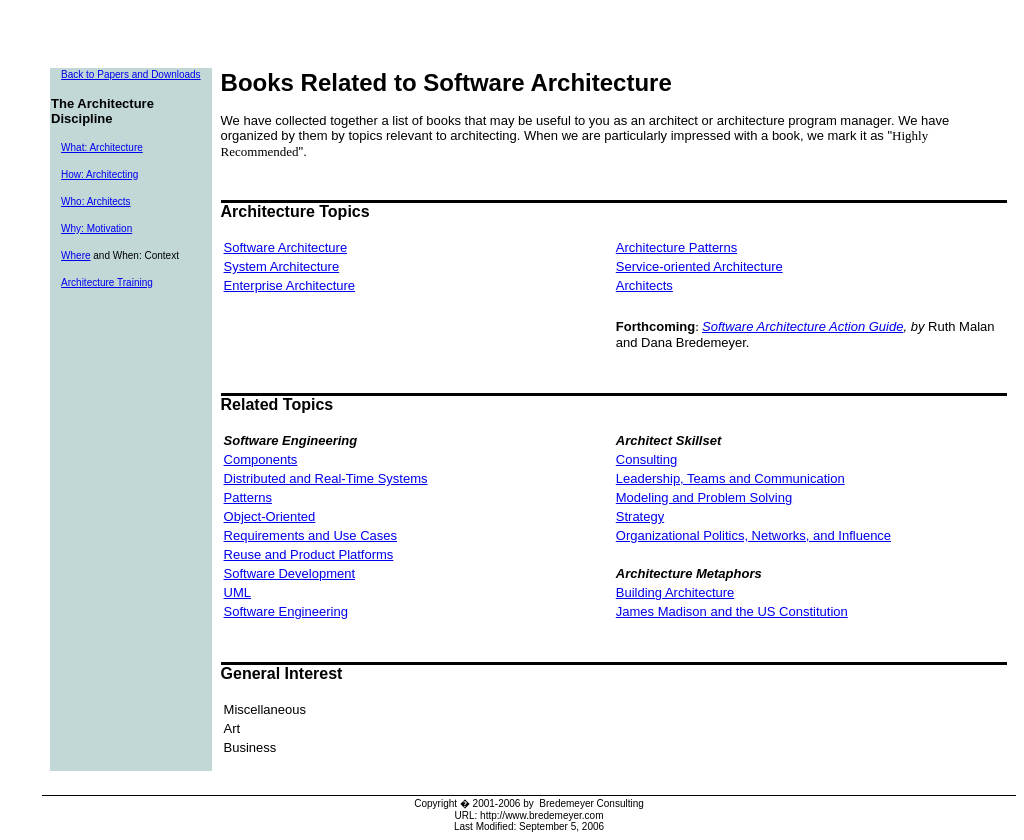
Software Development (290, 573)
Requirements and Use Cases (310, 535)
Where (75, 255)
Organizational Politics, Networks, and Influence (753, 535)
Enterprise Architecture (290, 285)
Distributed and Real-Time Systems (326, 478)
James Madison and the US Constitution (732, 611)
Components (261, 459)
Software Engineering (286, 611)
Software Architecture (286, 247)
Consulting (646, 459)
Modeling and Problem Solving (704, 497)
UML (237, 592)
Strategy (640, 516)
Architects (644, 285)
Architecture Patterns (676, 247)
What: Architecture (102, 147)
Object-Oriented (270, 516)
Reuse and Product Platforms (309, 554)
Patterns (248, 497)
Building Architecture (675, 592)
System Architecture (282, 266)
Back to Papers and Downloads (131, 74)
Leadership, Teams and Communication (730, 478)
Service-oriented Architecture (699, 266)
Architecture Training (107, 282)
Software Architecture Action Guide (802, 326)
